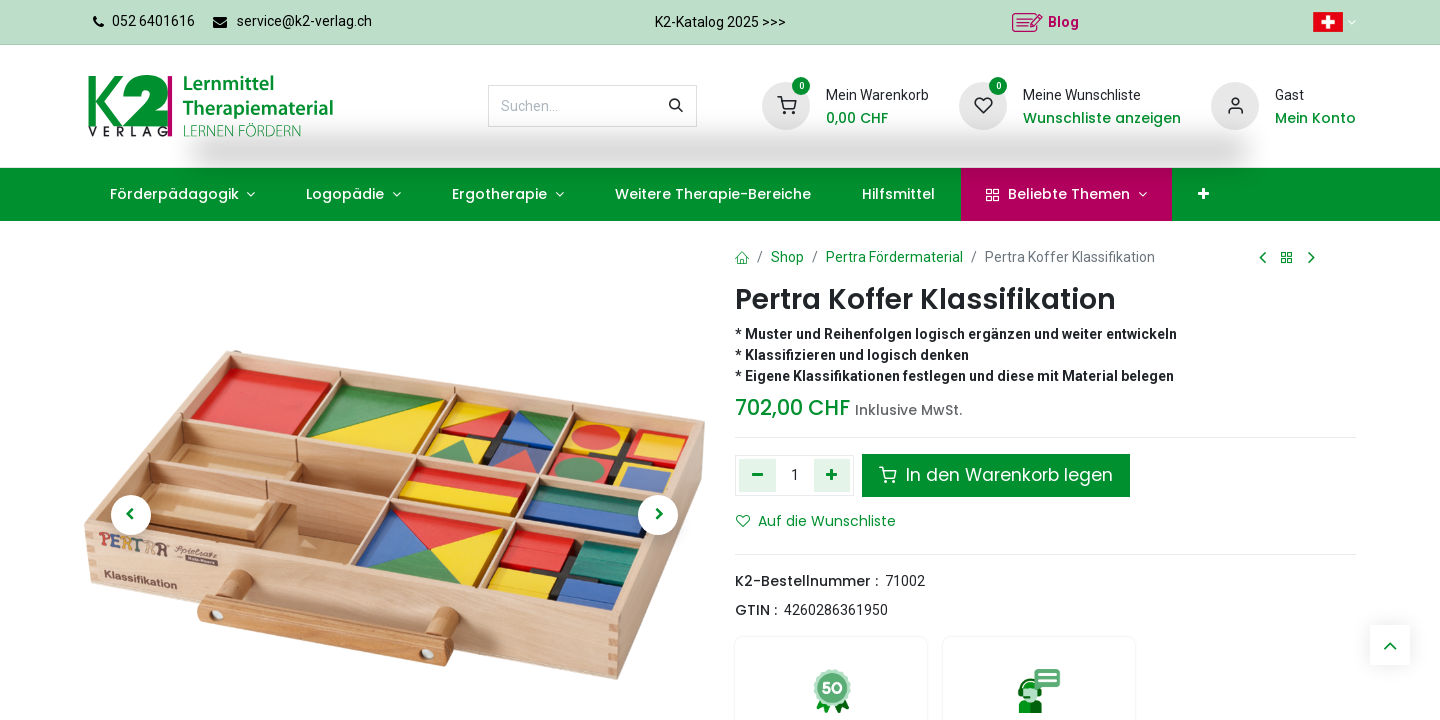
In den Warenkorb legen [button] (996, 475)
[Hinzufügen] (832, 475)
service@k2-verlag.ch (304, 21)
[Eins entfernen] (757, 475)
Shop (787, 257)
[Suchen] (676, 106)
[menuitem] (182, 194)
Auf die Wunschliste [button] (816, 521)
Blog (1063, 22)
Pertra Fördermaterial (894, 257)
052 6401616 (153, 21)
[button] (130, 515)
